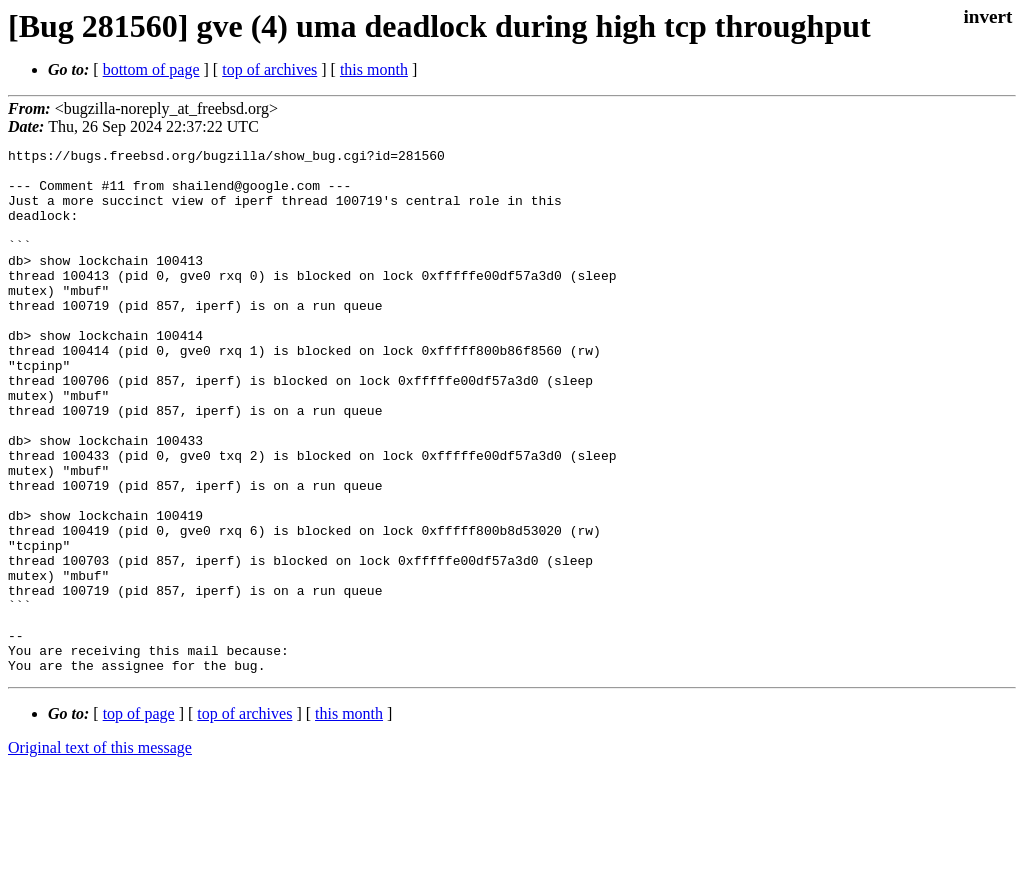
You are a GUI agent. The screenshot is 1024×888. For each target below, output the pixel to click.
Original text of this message (100, 852)
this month (374, 69)
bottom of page (151, 69)
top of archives (269, 69)
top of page (139, 818)
